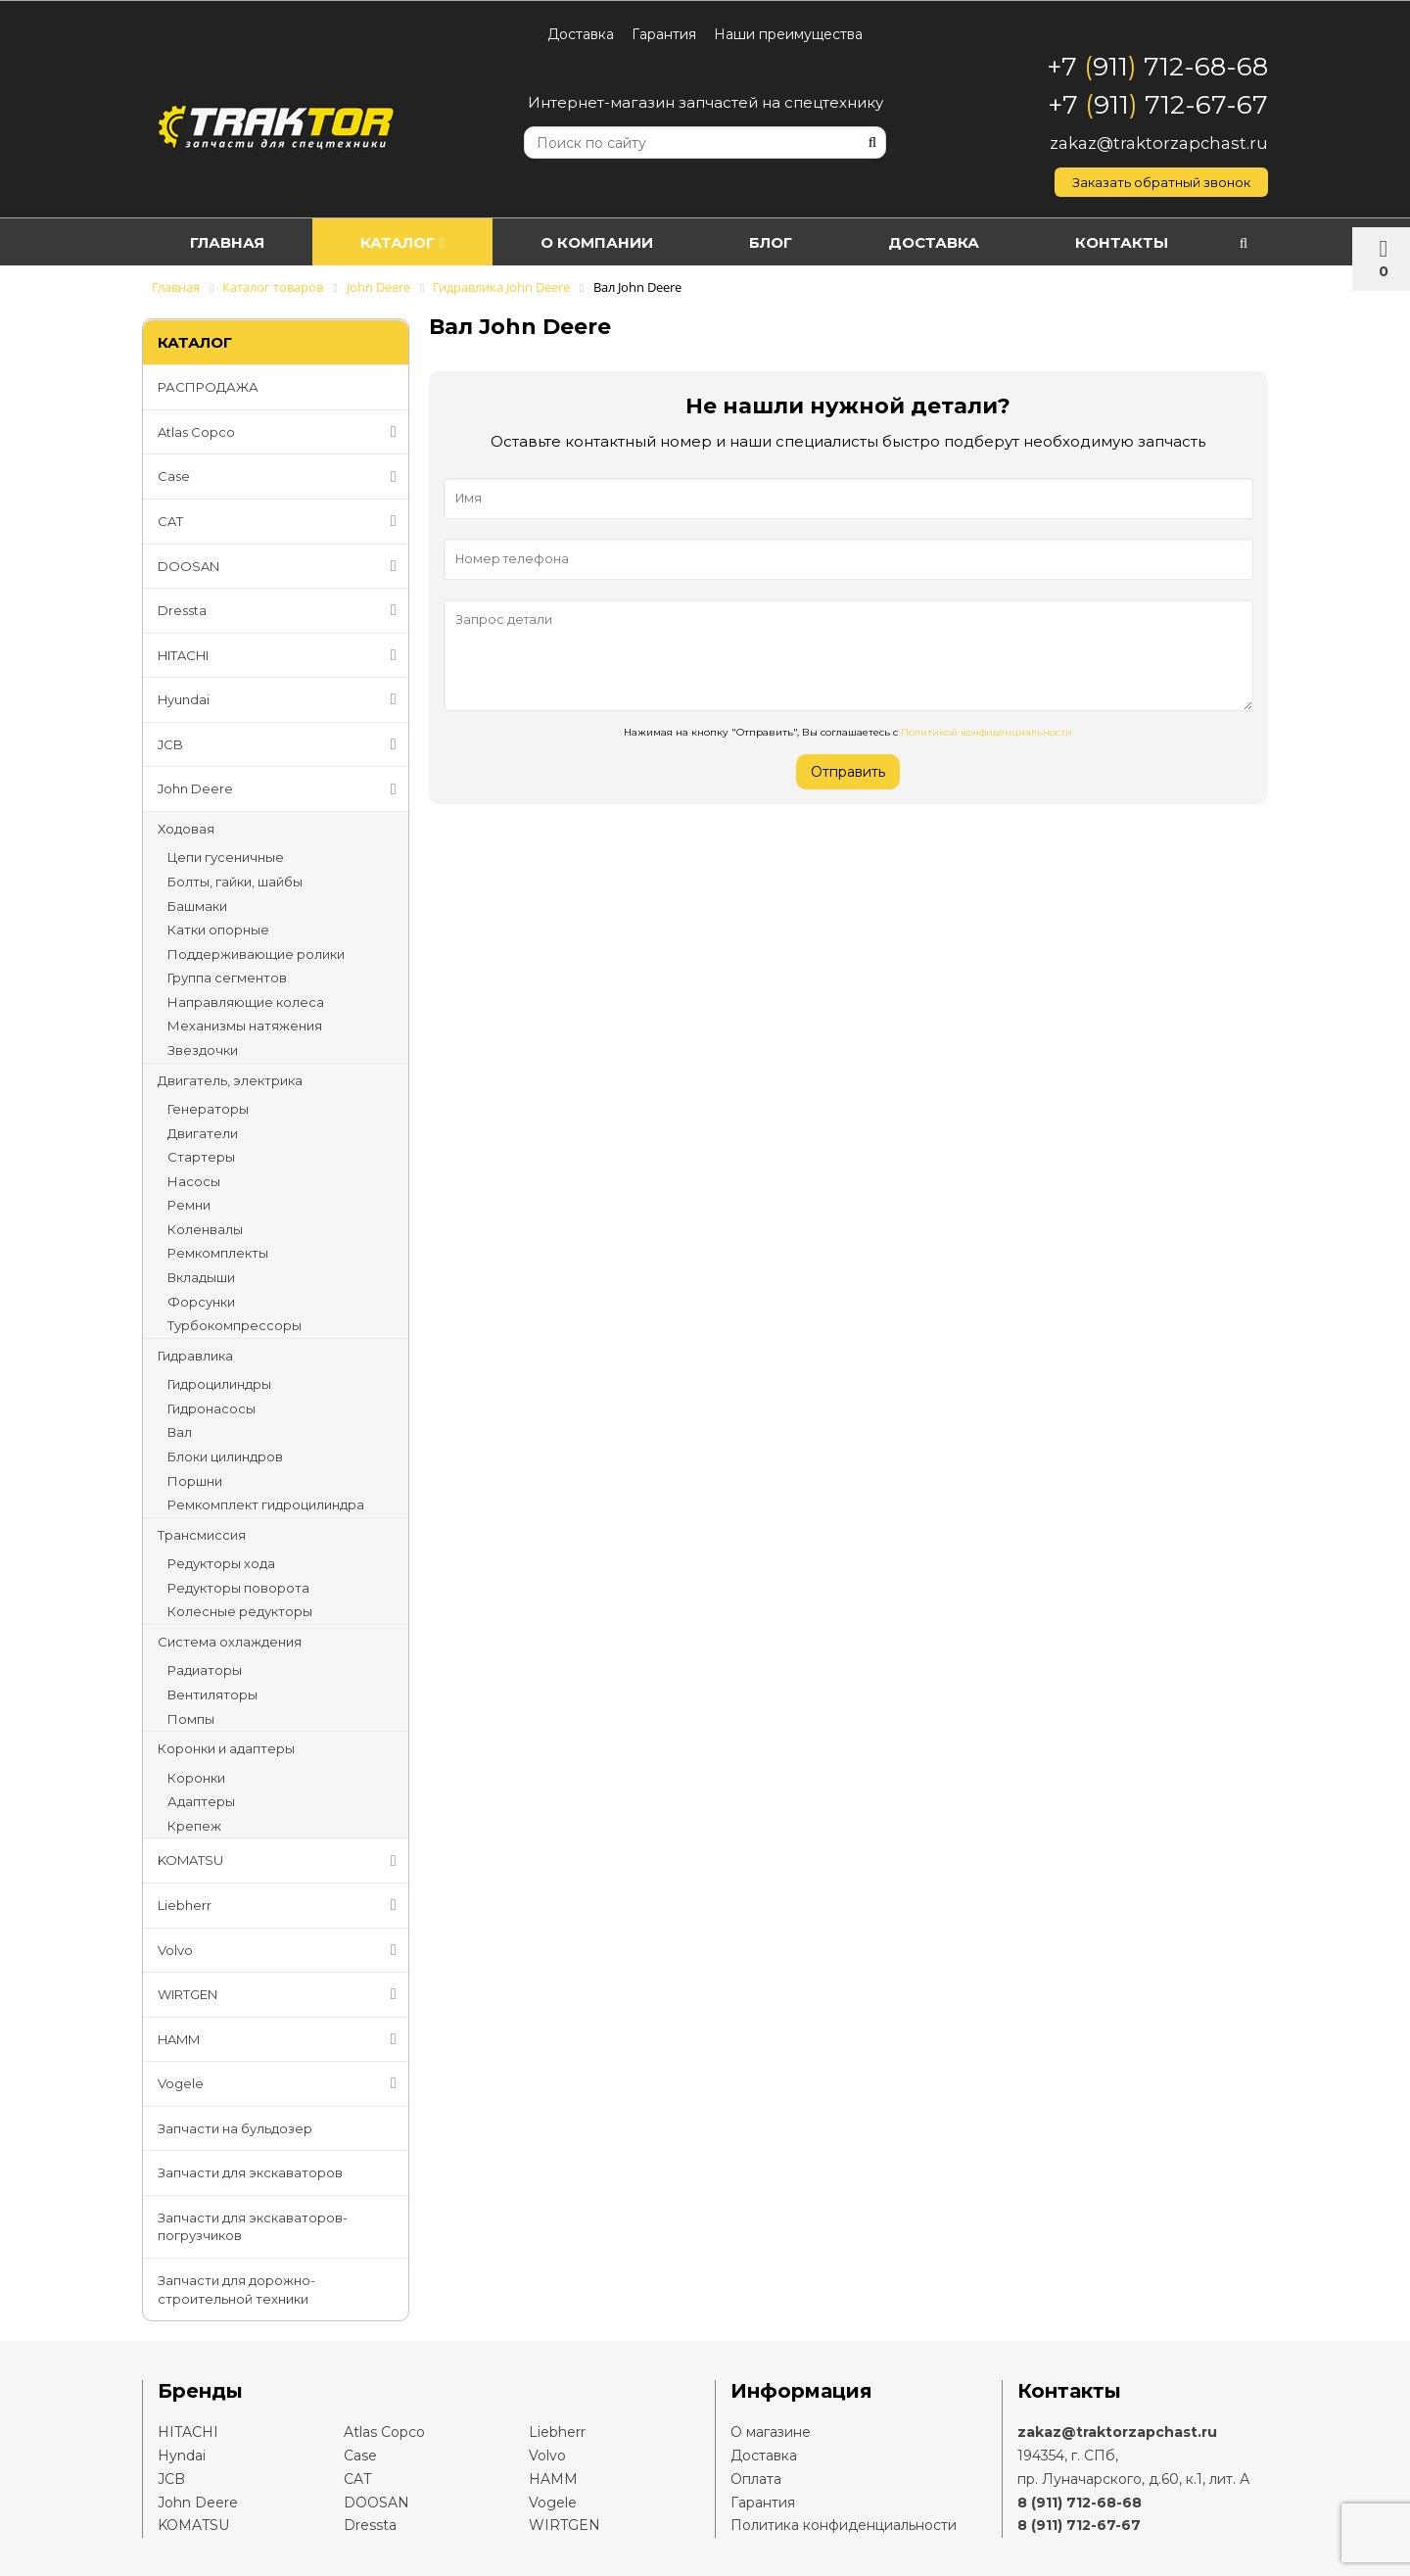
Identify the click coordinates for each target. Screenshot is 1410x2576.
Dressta (281, 610)
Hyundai (281, 699)
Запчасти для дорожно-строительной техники (236, 2289)
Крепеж (194, 1826)
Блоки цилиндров (225, 1456)
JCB (281, 744)
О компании (596, 242)
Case (281, 477)
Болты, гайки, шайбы (235, 881)
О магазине (770, 2432)
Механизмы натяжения (244, 1025)
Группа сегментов (227, 977)
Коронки (196, 1778)
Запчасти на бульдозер (235, 2128)
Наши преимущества (788, 34)
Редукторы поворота (238, 1588)
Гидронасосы (211, 1408)
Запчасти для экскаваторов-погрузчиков (253, 2227)
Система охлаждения (230, 1641)
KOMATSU (281, 1861)
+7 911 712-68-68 (1157, 66)
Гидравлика (195, 1355)
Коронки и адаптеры (226, 1748)
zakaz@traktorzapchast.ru (1159, 143)
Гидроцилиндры (219, 1384)
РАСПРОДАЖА (208, 387)
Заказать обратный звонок (1161, 182)
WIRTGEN (281, 1994)
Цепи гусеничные (225, 857)
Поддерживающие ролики (256, 954)
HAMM (281, 2039)
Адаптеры (201, 1801)
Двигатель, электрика (230, 1080)
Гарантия (664, 34)
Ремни (189, 1205)
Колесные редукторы (239, 1611)
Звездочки (202, 1050)
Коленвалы (205, 1229)
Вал (179, 1432)
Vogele (281, 2083)
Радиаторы (204, 1670)
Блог (770, 242)
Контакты (1121, 242)
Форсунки (201, 1302)
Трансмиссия (202, 1535)
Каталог (402, 242)
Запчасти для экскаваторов (250, 2172)
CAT (281, 521)
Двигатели (202, 1133)
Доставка (580, 34)
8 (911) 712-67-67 (1079, 2525)
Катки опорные (218, 929)
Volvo (281, 1950)
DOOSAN (281, 566)
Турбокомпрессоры (234, 1325)
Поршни (194, 1481)
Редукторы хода (221, 1563)
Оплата (755, 2479)
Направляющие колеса (245, 1002)
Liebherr (281, 1905)
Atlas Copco (281, 432)
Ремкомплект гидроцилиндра (265, 1504)
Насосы (193, 1181)
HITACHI (281, 655)
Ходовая (186, 828)
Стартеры (201, 1157)
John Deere (281, 789)
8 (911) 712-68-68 (1079, 2502)
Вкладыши (201, 1277)
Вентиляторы (212, 1694)
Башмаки (197, 906)
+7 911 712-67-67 (1158, 105)
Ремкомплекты (217, 1253)
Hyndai (182, 2455)
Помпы (190, 1719)
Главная (227, 242)
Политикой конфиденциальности (986, 732)
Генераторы (208, 1109)
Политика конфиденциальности (843, 2525)
